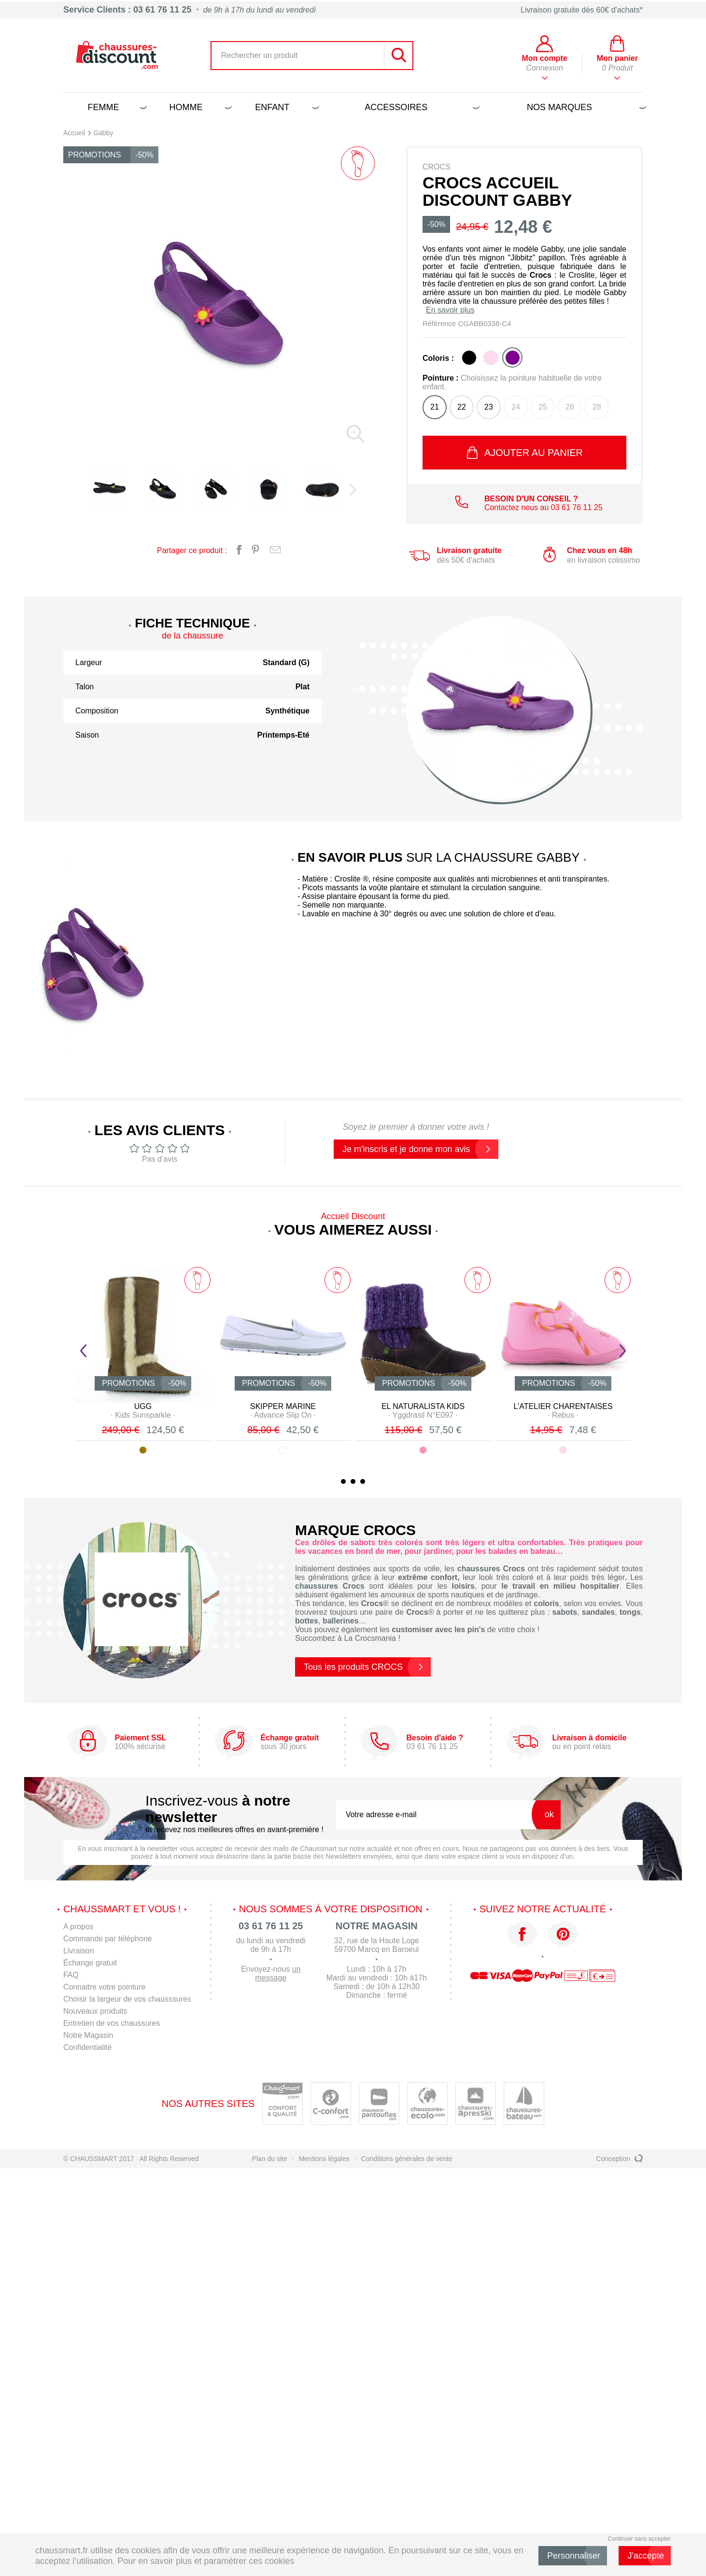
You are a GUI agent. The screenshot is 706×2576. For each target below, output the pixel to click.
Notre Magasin (88, 2035)
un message (278, 1973)
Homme (198, 107)
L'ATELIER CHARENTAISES (562, 1406)
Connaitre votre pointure (104, 1987)
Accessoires (420, 107)
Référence (440, 323)
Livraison (78, 1951)
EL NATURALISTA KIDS (423, 1406)
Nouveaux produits (95, 2011)
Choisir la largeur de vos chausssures (127, 1999)
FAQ (71, 1975)
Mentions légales (324, 2159)
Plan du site (269, 2159)
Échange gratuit (90, 1963)
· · (143, 1415)
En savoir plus (450, 310)
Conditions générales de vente (406, 2159)
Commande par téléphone (108, 1939)
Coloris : (438, 358)
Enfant (285, 107)
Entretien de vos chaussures (112, 2023)
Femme (115, 107)
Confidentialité (87, 2047)
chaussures (478, 1569)
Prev (83, 1350)
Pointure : (512, 382)
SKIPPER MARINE (283, 1406)
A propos (78, 1926)
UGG (143, 1406)
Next (623, 1350)
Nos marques (585, 107)
